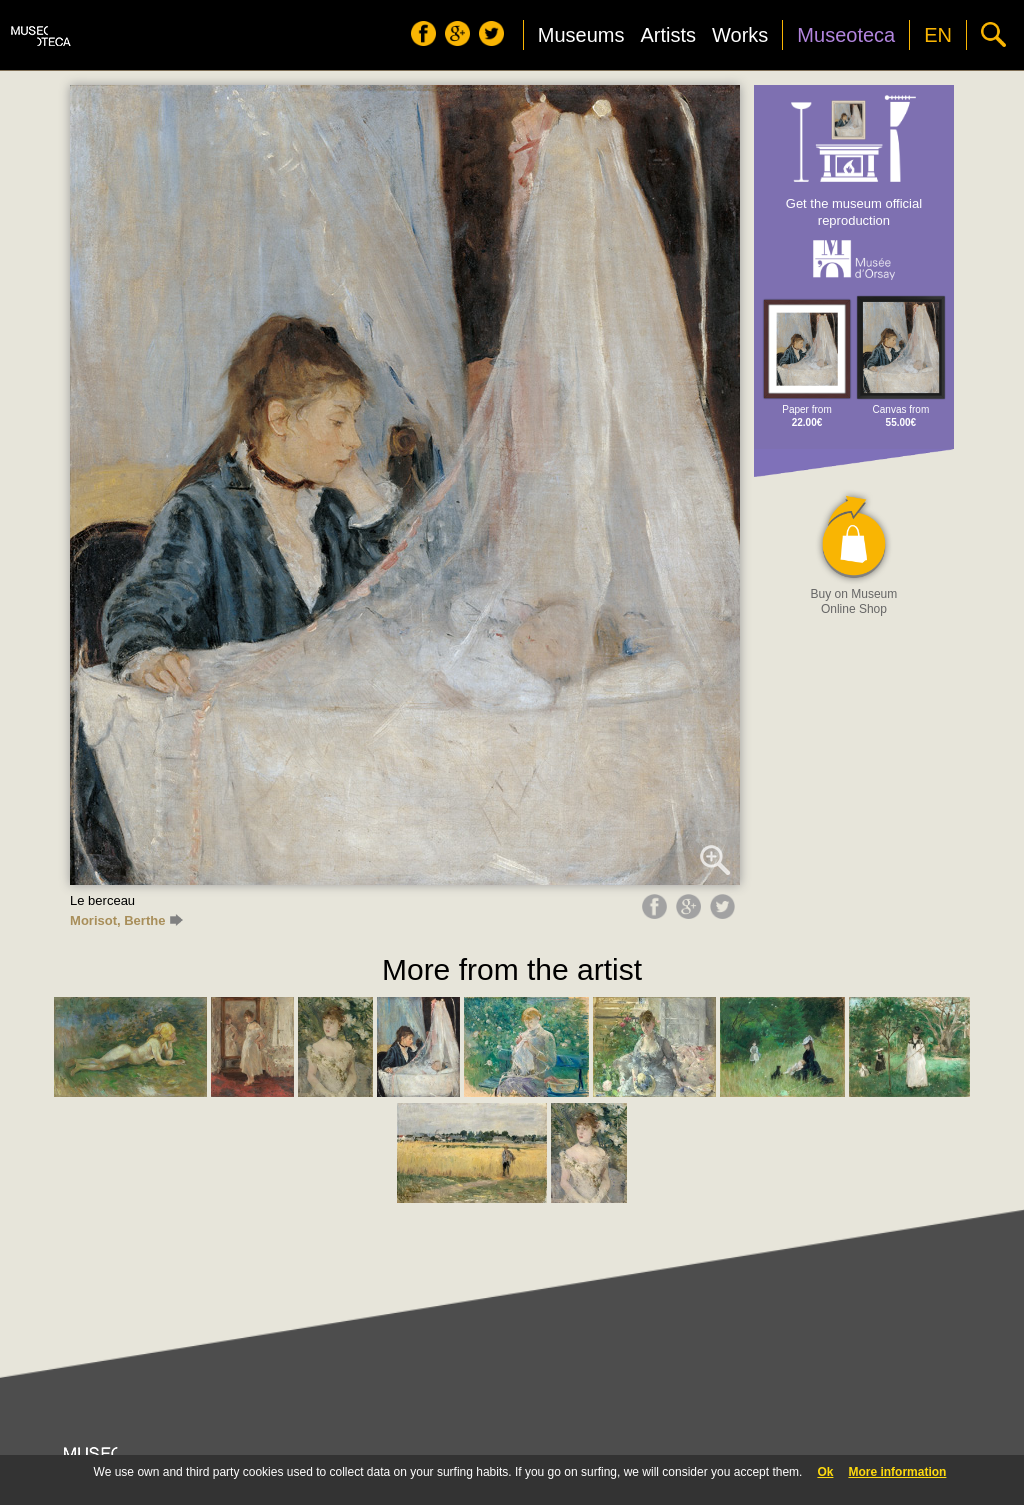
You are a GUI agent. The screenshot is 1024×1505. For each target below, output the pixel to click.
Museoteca (846, 35)
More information (897, 1472)
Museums (581, 35)
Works (740, 35)
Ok (825, 1472)
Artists (668, 35)
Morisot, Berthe (126, 920)
